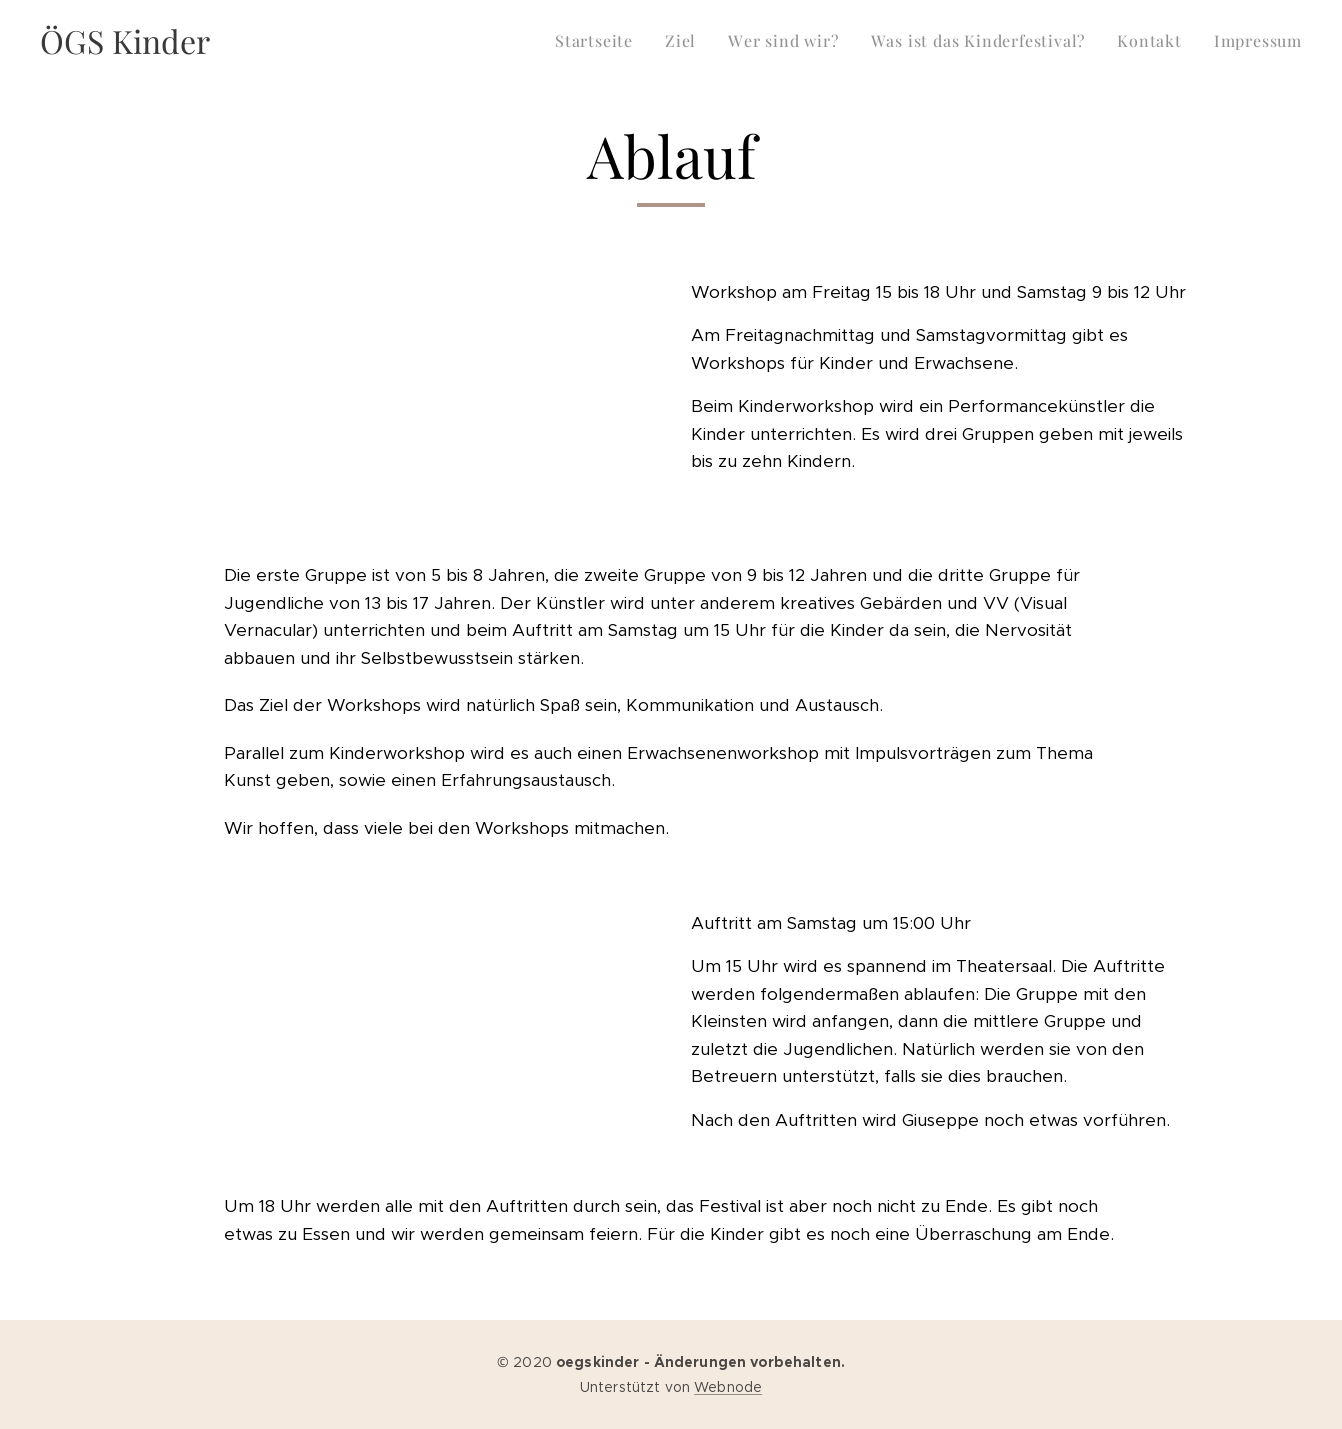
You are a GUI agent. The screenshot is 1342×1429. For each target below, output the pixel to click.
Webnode (728, 1387)
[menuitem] (599, 41)
